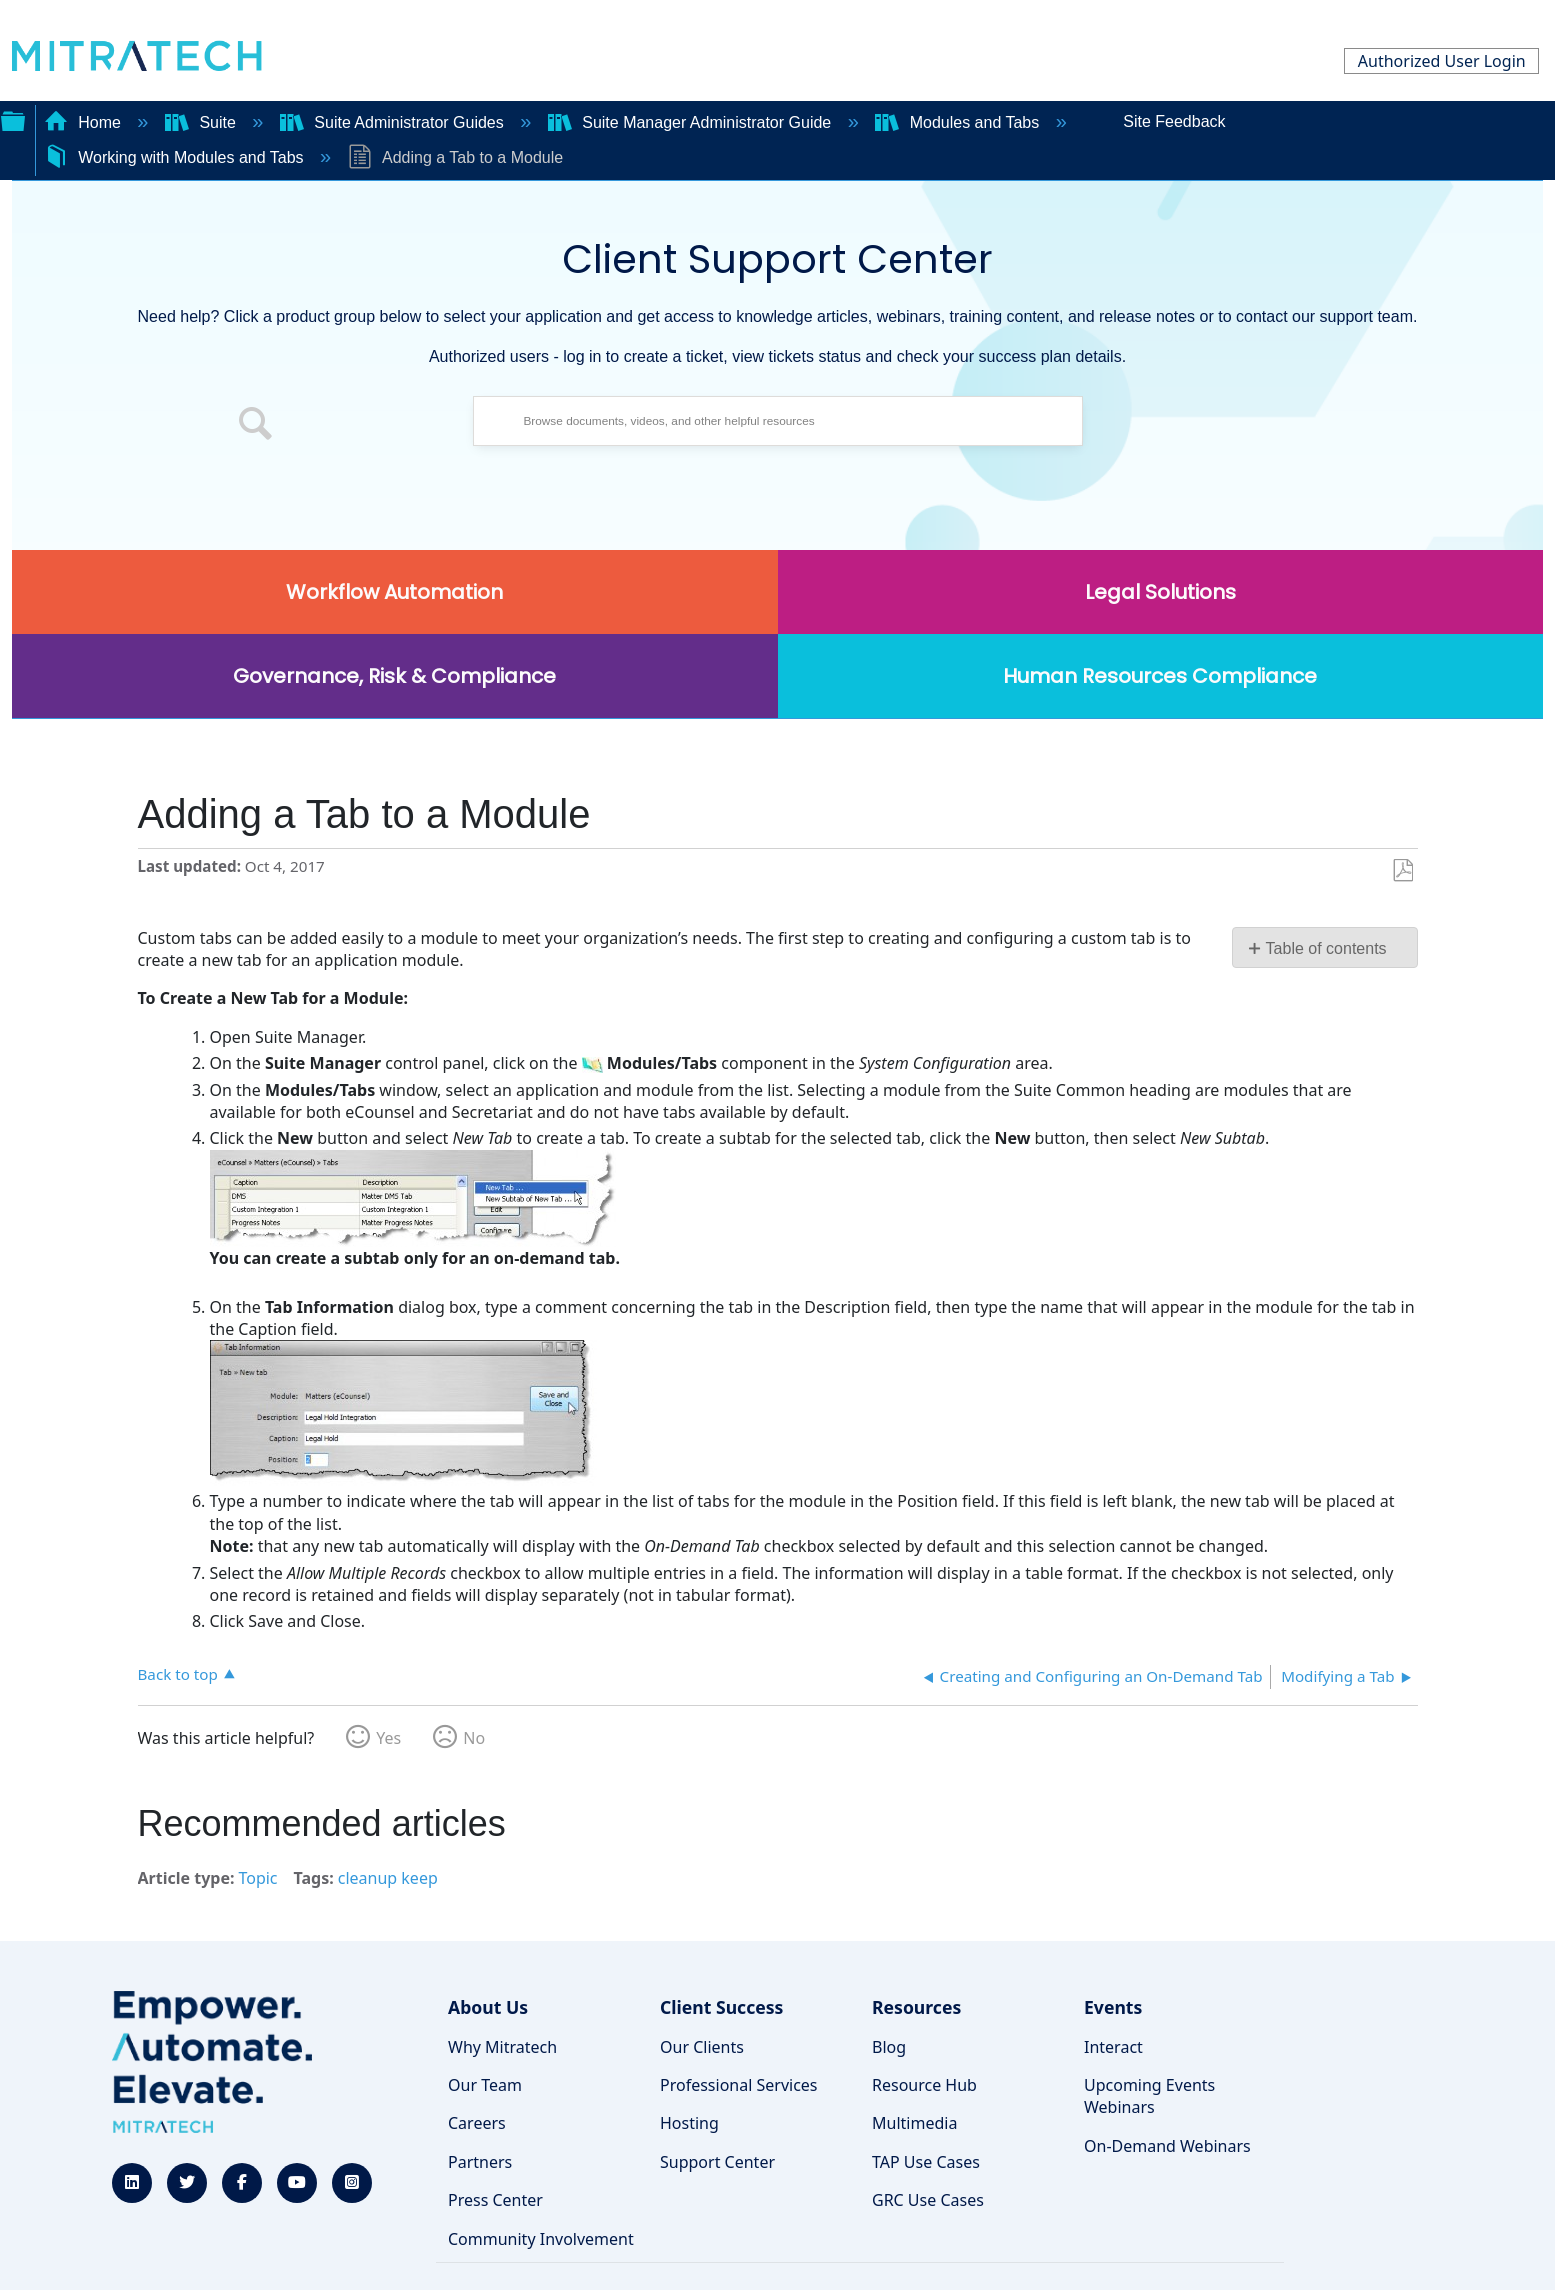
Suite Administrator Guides (394, 122)
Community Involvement (541, 2239)
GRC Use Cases (928, 2200)
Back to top (178, 1673)
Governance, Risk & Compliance (394, 676)
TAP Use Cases (926, 2162)
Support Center (717, 2162)
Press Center (495, 2200)
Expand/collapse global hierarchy (13, 119)
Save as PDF (1402, 871)
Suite (202, 122)
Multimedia (914, 2123)
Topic (257, 1878)
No (474, 1738)
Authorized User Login (1442, 61)
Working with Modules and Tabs (176, 157)
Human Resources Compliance (1160, 676)
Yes (388, 1738)
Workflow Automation (394, 592)
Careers (477, 2123)
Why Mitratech (502, 2047)
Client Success (721, 2007)
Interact (1113, 2047)
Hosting (689, 2123)
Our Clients (702, 2047)
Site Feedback (1174, 121)
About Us (488, 2007)
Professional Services (739, 2085)
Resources (916, 2007)
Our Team (485, 2085)
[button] (256, 426)
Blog (889, 2047)
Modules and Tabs (959, 122)
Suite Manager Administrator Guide (692, 122)
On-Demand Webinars (1167, 2146)
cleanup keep (388, 1878)
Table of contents (1326, 948)
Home (85, 122)
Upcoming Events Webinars (1149, 2096)
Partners (480, 2162)
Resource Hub (924, 2085)
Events (1113, 2007)
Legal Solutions (1160, 592)
